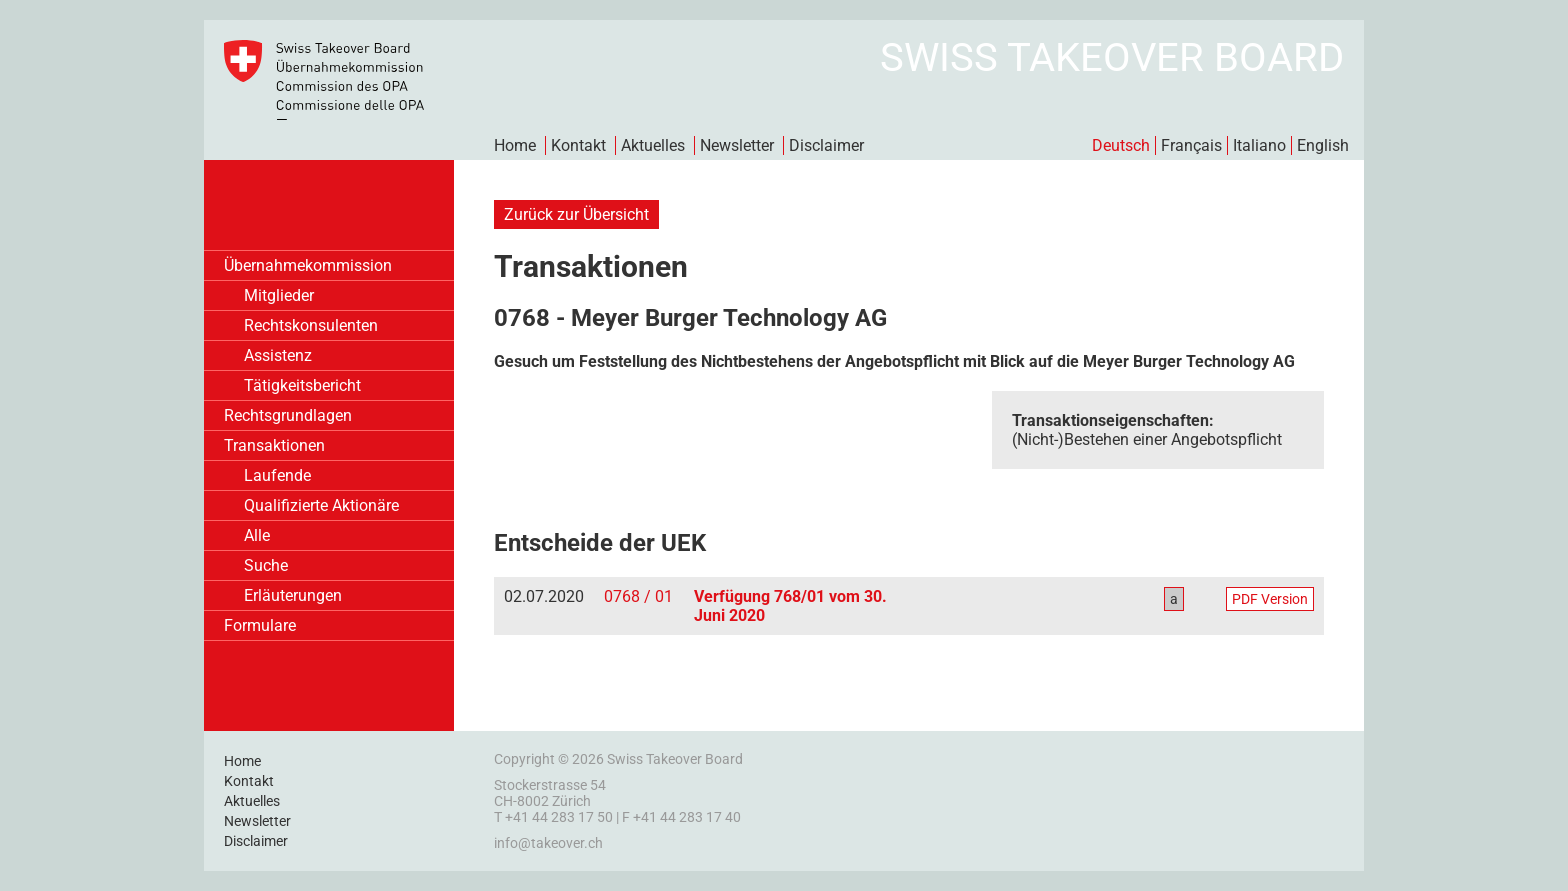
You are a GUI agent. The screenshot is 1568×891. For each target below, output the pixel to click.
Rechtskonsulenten (311, 325)
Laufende (277, 475)
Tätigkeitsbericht (302, 385)
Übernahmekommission (308, 265)
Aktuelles (653, 145)
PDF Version (1270, 599)
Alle (257, 535)
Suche (266, 565)
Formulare (260, 625)
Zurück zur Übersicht (576, 214)
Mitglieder (279, 295)
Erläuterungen (293, 595)
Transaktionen (274, 445)
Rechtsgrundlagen (288, 415)
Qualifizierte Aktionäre (321, 505)
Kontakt (578, 145)
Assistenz (278, 355)
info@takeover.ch (548, 843)
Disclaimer (826, 145)
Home (515, 145)
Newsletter (737, 145)
